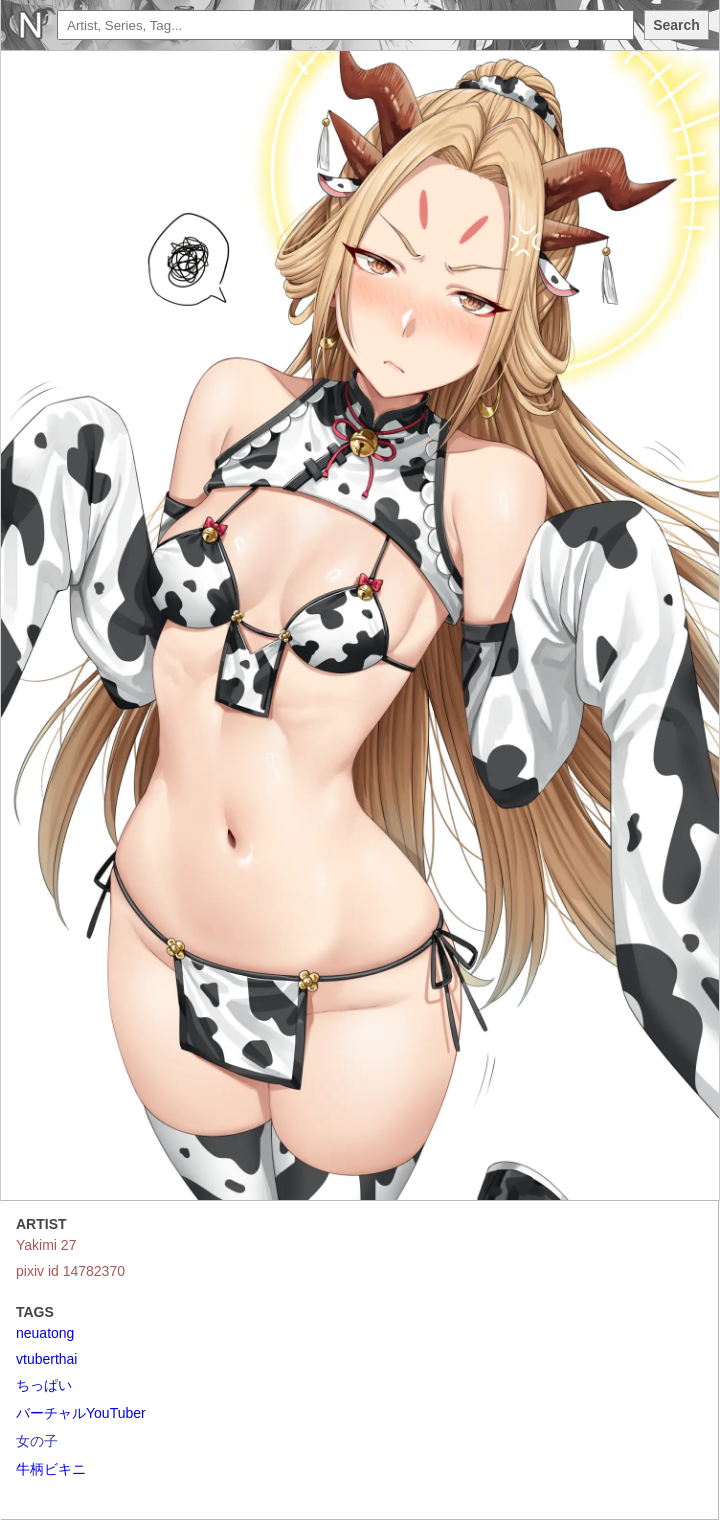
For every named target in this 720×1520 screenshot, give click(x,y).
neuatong (45, 1333)
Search (676, 25)
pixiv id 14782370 (70, 1271)
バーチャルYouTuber (81, 1413)
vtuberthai (46, 1359)
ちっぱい (44, 1385)
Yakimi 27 (46, 1245)
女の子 (37, 1441)
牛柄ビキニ (51, 1469)
